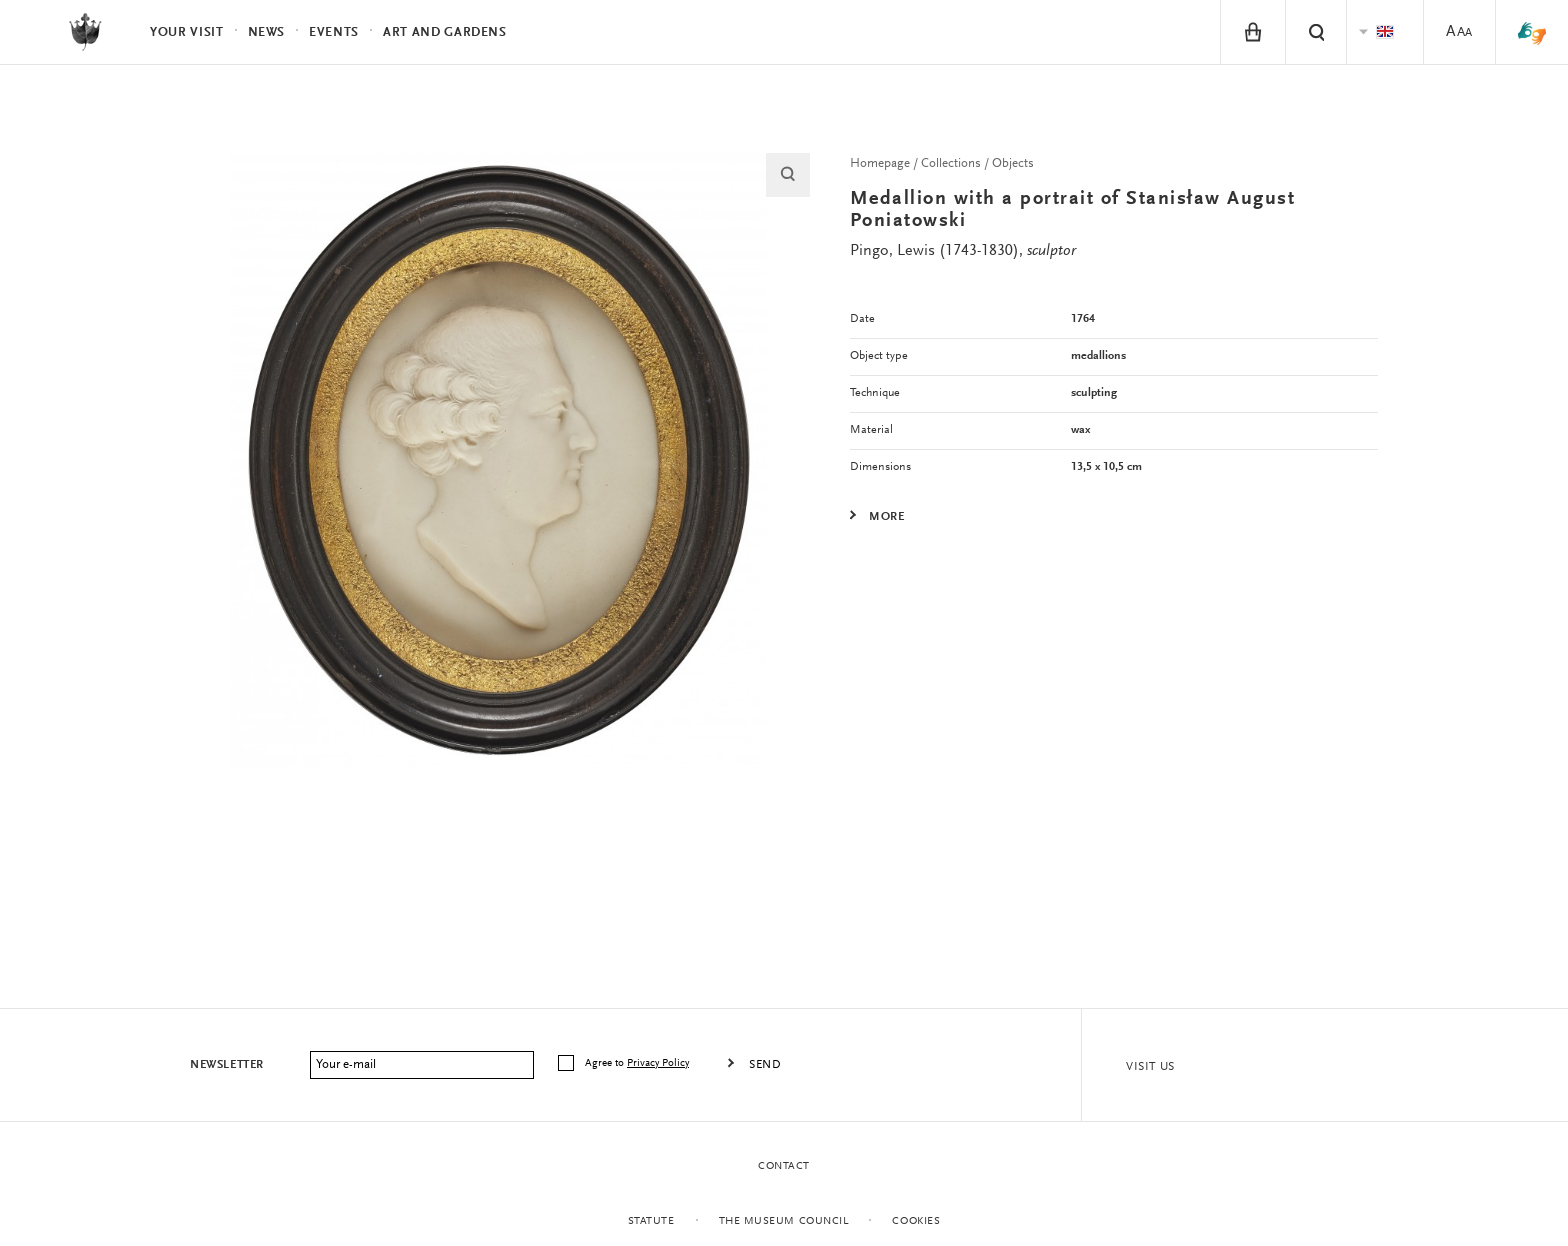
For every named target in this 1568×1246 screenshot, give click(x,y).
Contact (784, 1166)
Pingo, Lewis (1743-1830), (963, 251)
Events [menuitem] (334, 32)
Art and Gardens (445, 32)
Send (765, 1065)
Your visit (187, 32)
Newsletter (227, 1065)
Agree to (638, 1063)
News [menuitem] (267, 32)
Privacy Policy (658, 1063)
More (886, 517)
